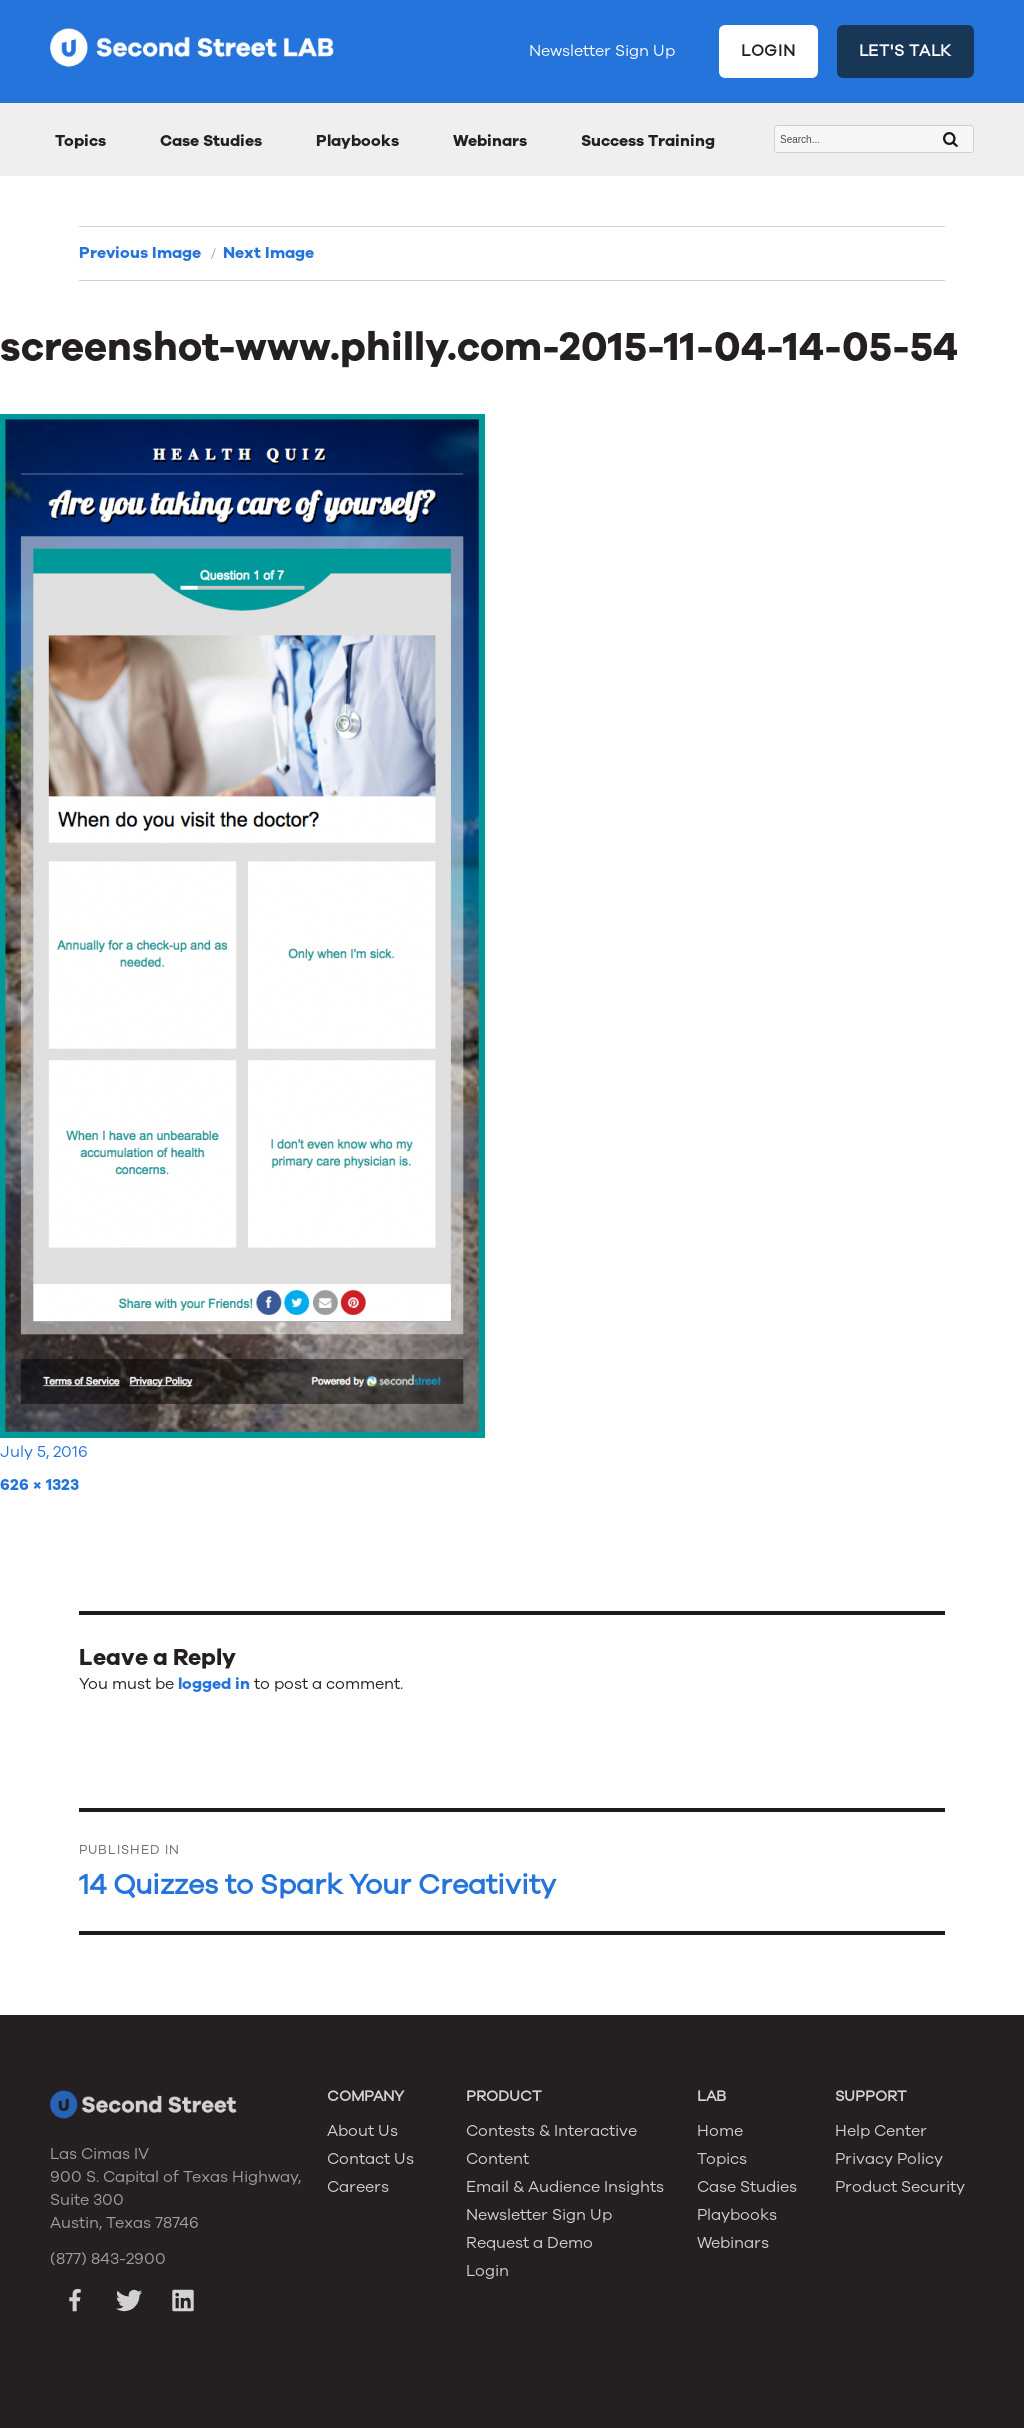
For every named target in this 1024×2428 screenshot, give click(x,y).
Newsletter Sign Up (602, 51)
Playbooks (357, 141)
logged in (214, 1684)
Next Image (268, 253)
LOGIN (768, 51)
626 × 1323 (39, 1485)
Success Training (648, 141)
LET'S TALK (906, 51)
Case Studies (211, 141)
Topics (80, 141)
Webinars (490, 141)
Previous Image (140, 253)
